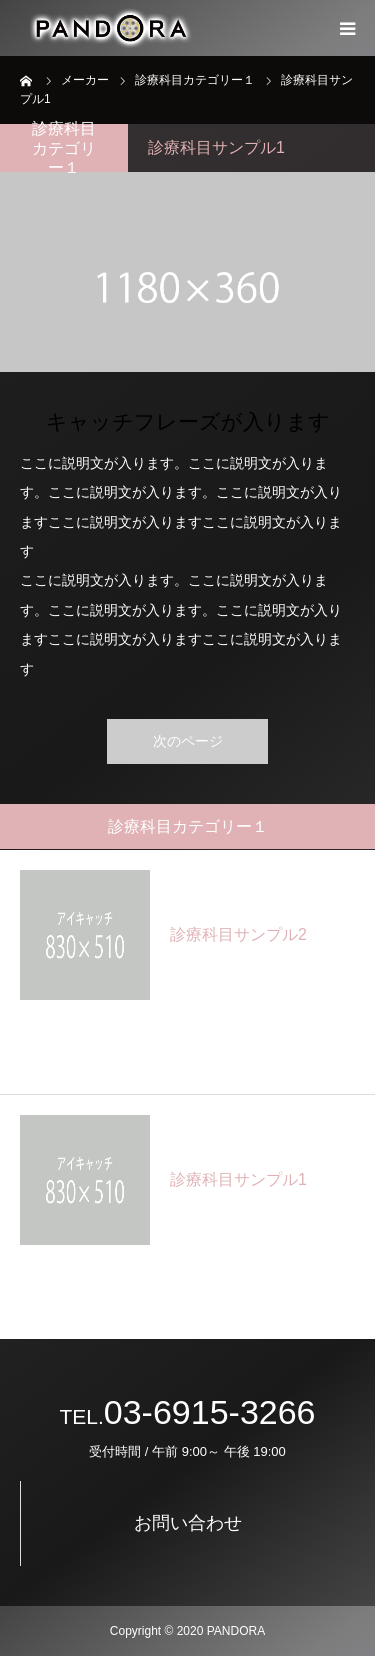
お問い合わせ (188, 1523)
